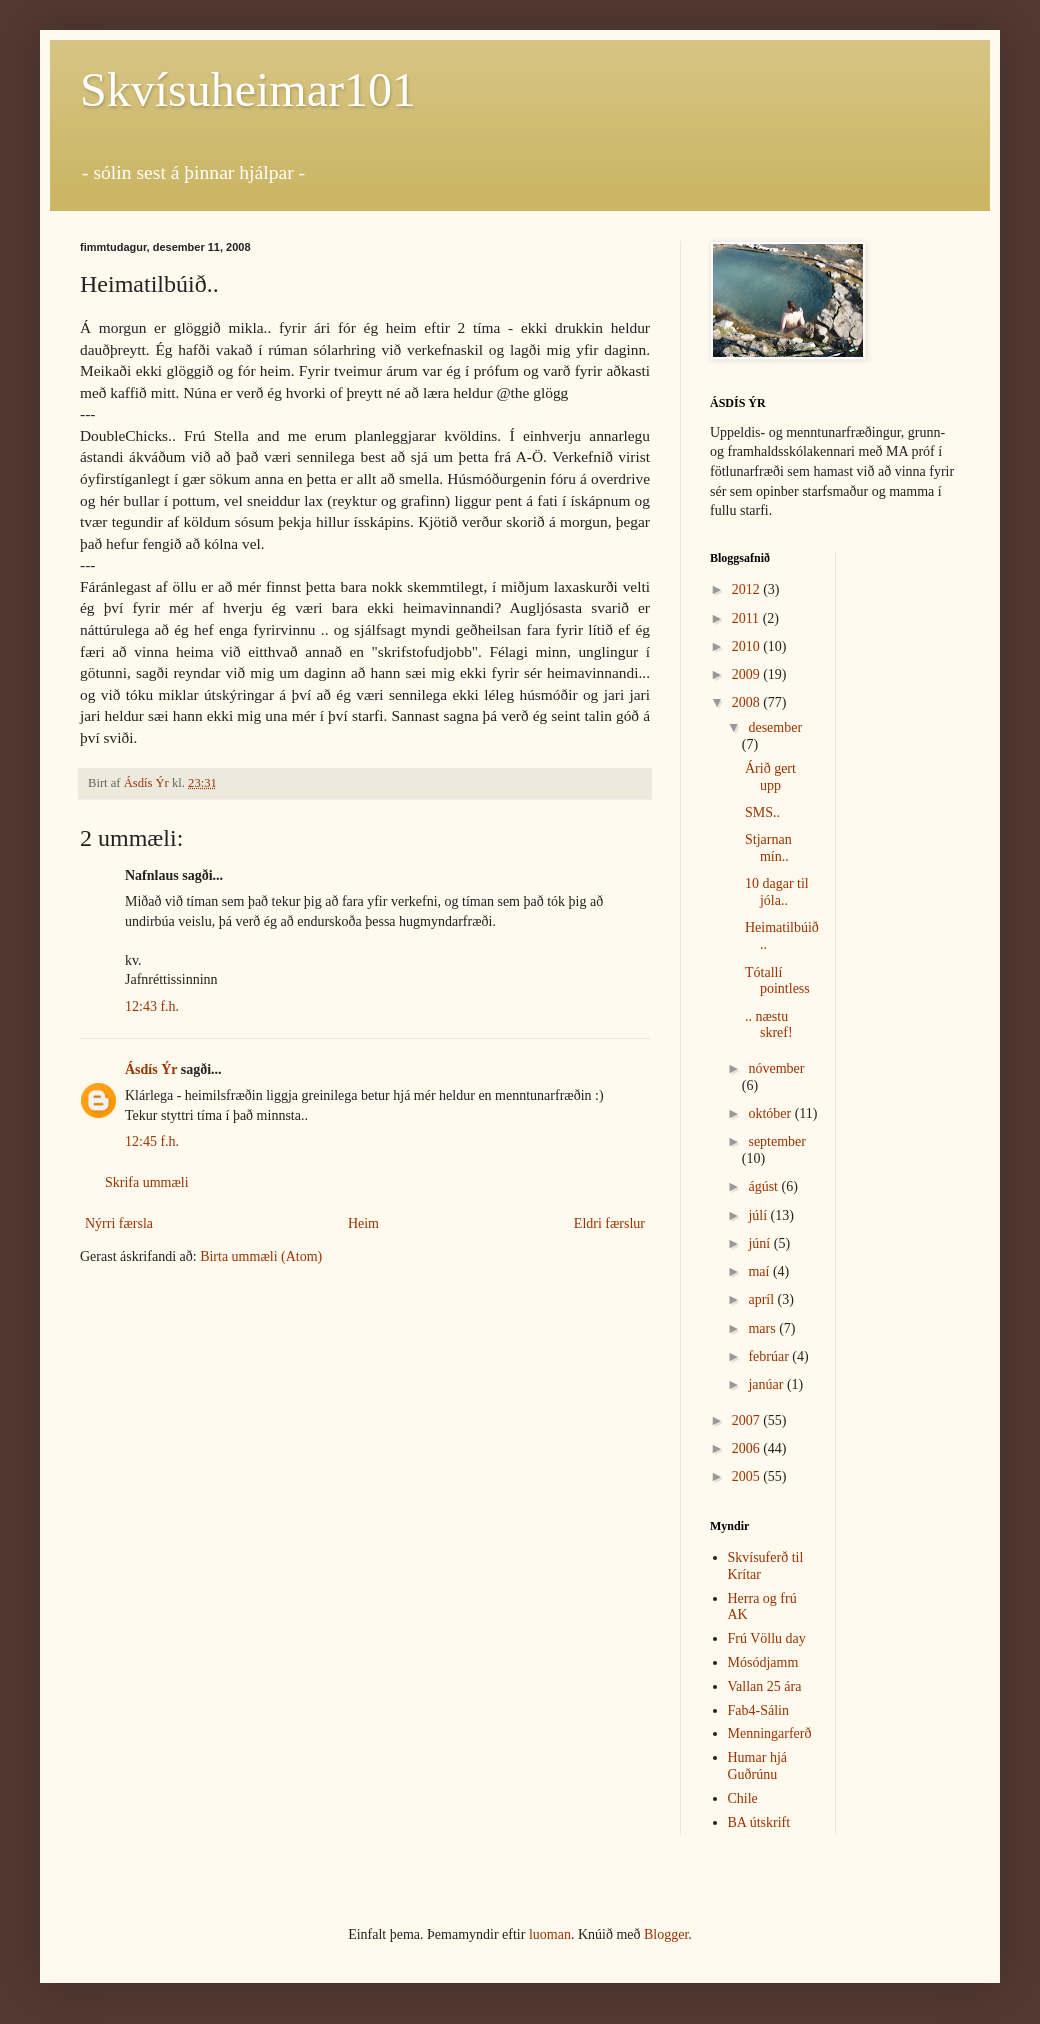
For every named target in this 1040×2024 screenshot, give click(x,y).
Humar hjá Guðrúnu (757, 1766)
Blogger (666, 1934)
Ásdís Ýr (151, 1069)
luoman (550, 1934)
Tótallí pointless (777, 981)
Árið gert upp (770, 777)
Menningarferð (770, 1733)
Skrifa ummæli (147, 1182)
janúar (767, 1384)
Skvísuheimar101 (248, 89)
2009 (748, 674)
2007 (748, 1420)
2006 (748, 1448)
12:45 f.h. (152, 1141)
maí (760, 1271)
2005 (748, 1476)
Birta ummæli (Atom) (261, 1256)
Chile (743, 1798)
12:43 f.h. (152, 1006)
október (771, 1113)
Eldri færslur (609, 1223)
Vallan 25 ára (765, 1686)
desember (775, 727)
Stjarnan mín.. (768, 848)
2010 (748, 646)
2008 (748, 702)
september (777, 1141)
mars (763, 1328)
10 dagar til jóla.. (777, 892)
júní (760, 1243)
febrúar (770, 1356)
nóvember (776, 1068)
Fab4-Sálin (758, 1710)
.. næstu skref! (769, 1025)
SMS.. (762, 812)
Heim (363, 1223)
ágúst (764, 1186)
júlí (759, 1215)
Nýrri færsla (119, 1223)
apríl (762, 1299)
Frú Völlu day (767, 1638)
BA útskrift (759, 1822)
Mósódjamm (763, 1662)
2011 (747, 618)
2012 (748, 589)
